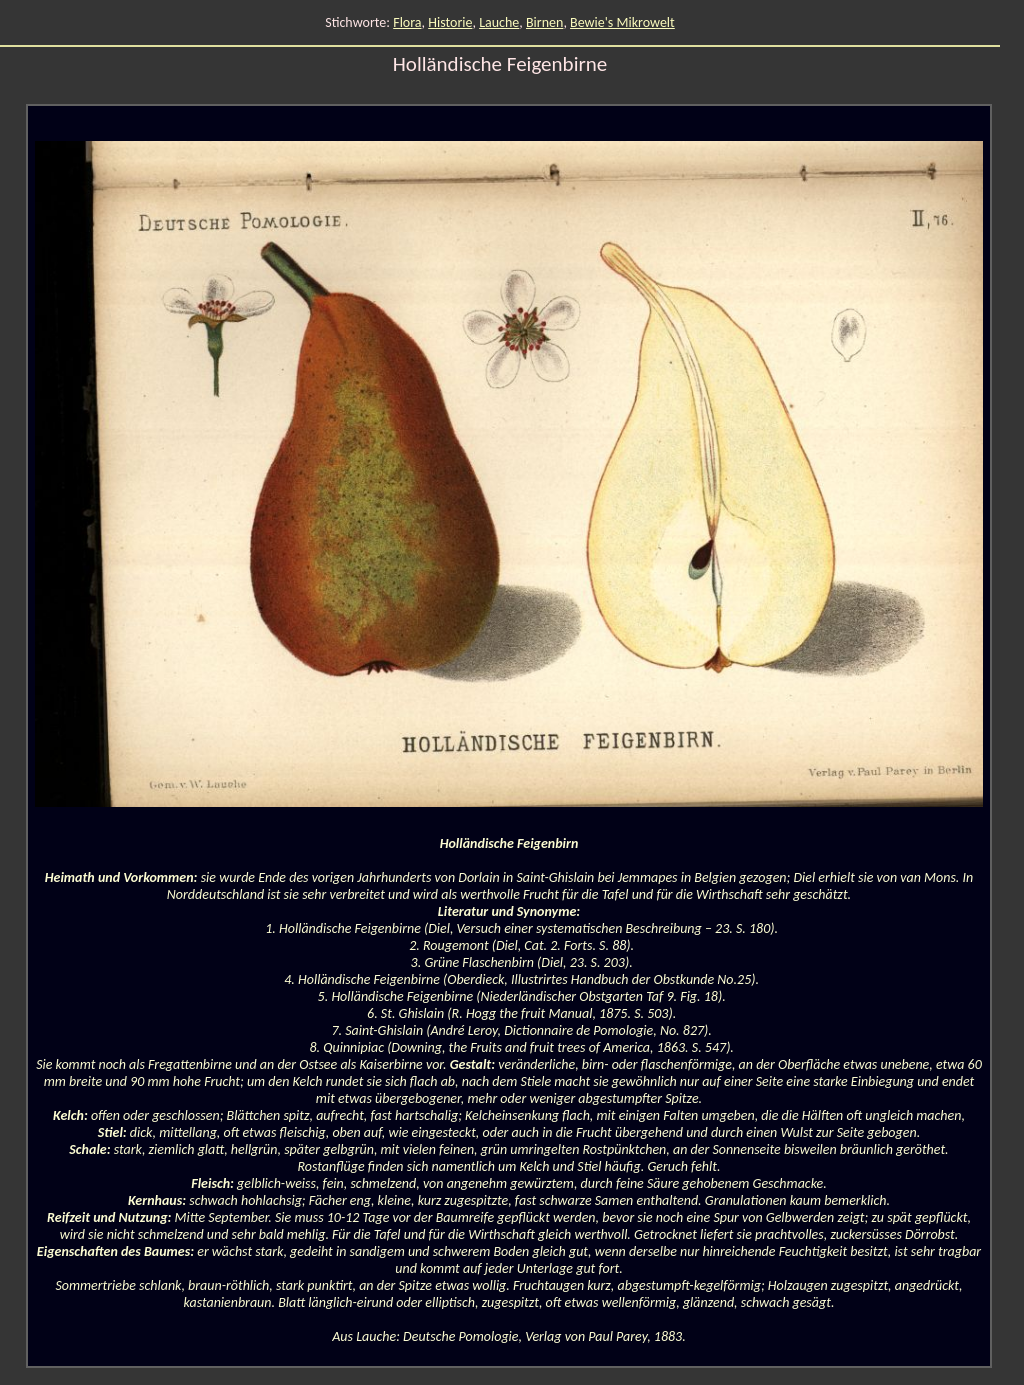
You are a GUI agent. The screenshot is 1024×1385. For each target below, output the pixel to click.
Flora (407, 22)
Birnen (544, 22)
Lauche (499, 22)
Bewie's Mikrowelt (622, 22)
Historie (450, 22)
